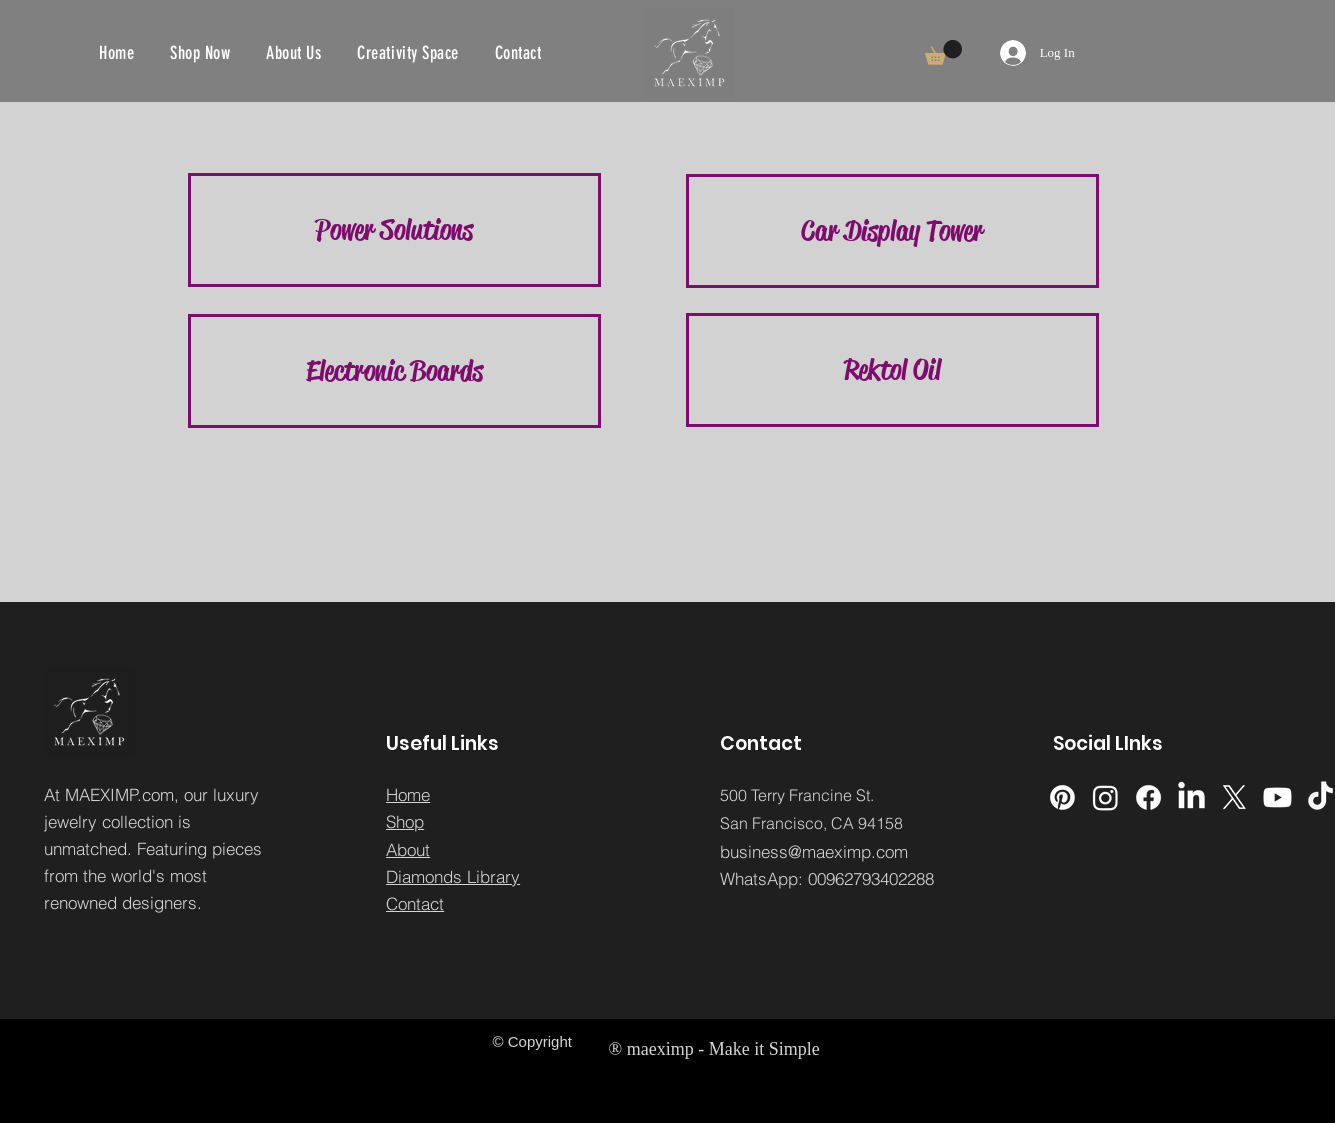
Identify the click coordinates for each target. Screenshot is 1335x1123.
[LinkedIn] (1191, 797)
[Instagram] (1105, 797)
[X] (1234, 797)
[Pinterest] (1062, 797)
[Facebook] (1148, 797)
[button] (943, 52)
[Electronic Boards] (394, 371)
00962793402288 (871, 878)
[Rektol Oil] (892, 370)
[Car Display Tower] (892, 231)
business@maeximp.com (814, 851)
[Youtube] (1277, 797)
